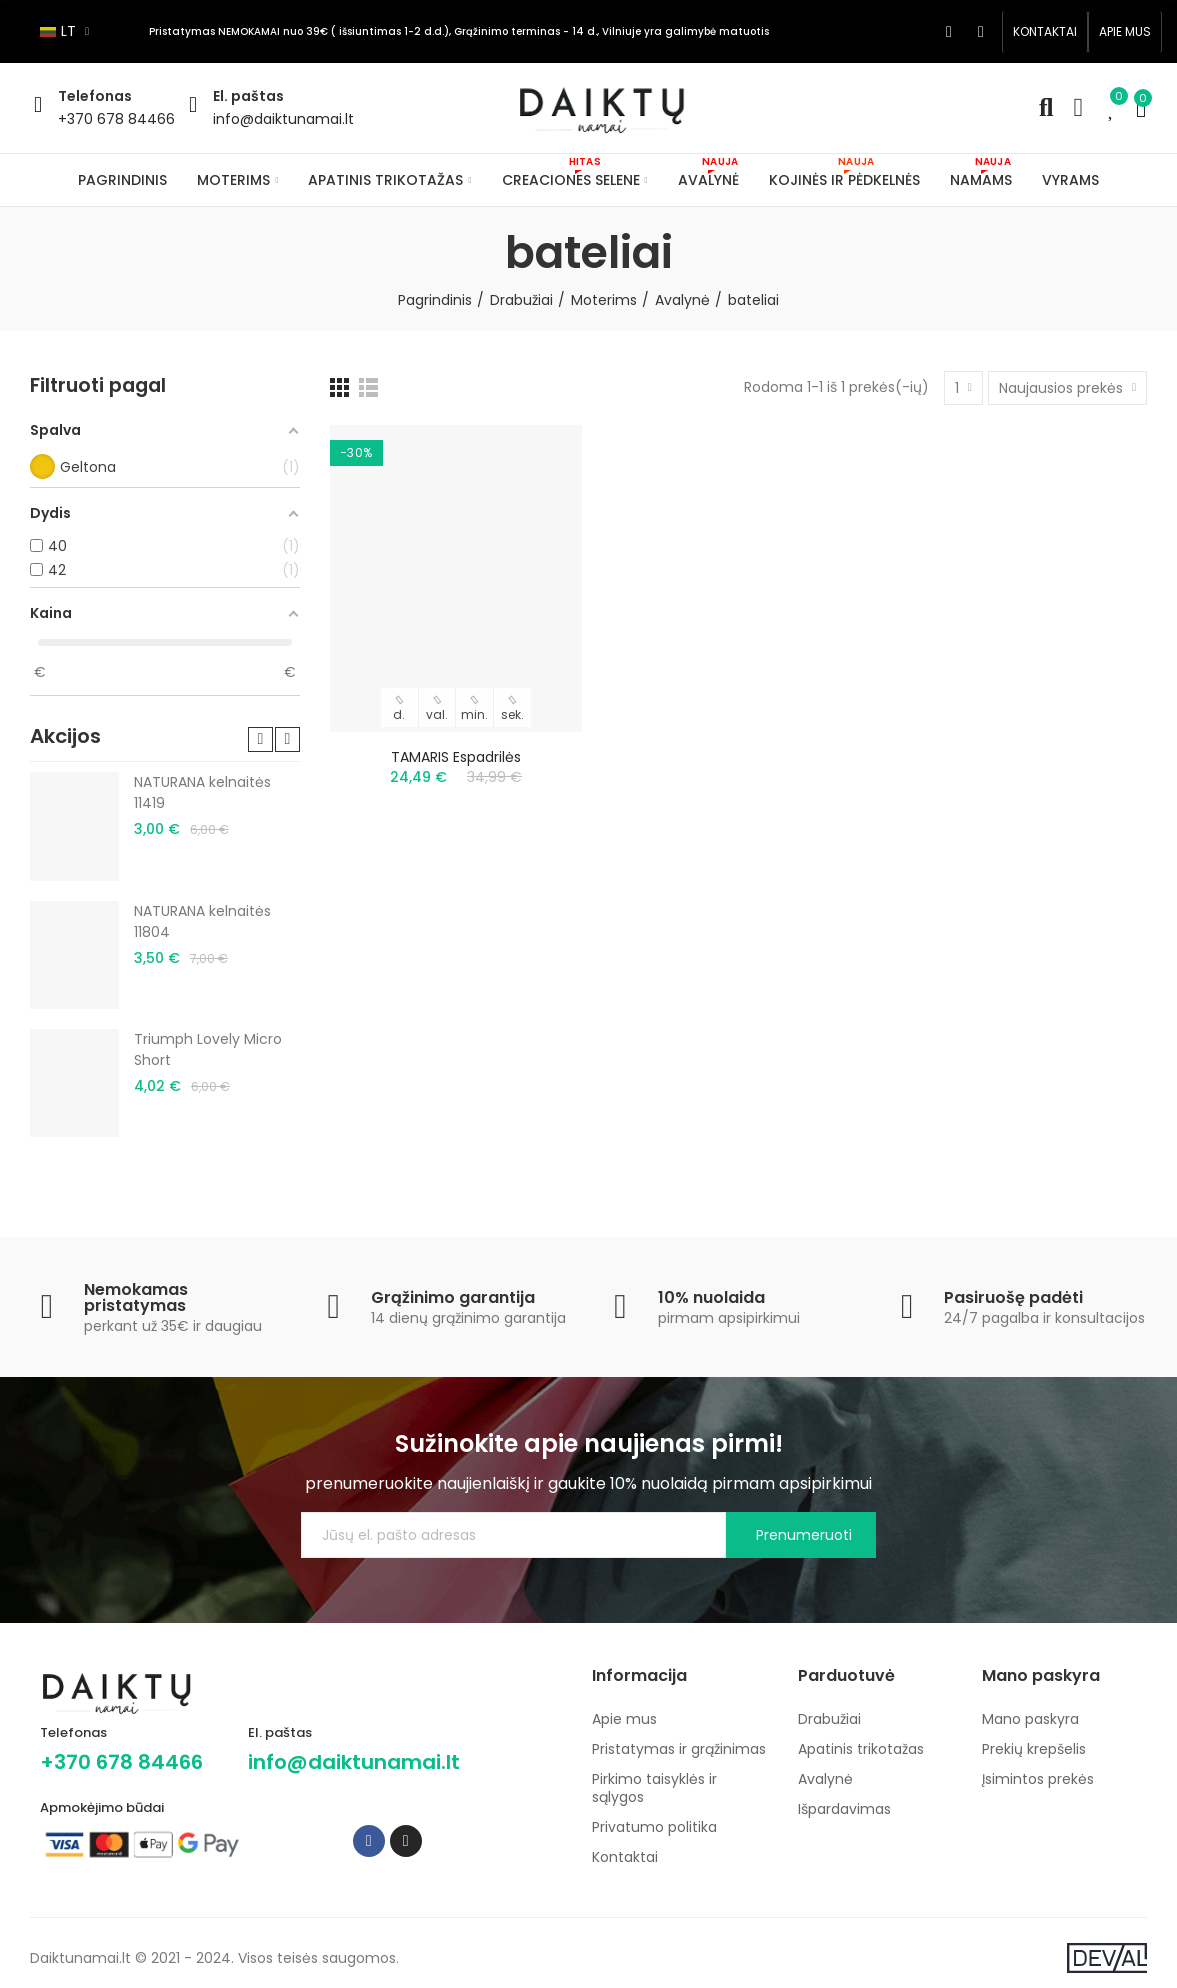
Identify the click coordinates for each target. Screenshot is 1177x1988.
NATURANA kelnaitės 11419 (202, 792)
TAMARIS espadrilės (456, 757)
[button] (1045, 32)
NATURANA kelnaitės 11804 (202, 921)
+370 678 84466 (116, 119)
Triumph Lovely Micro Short (208, 1049)
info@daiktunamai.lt (283, 119)
